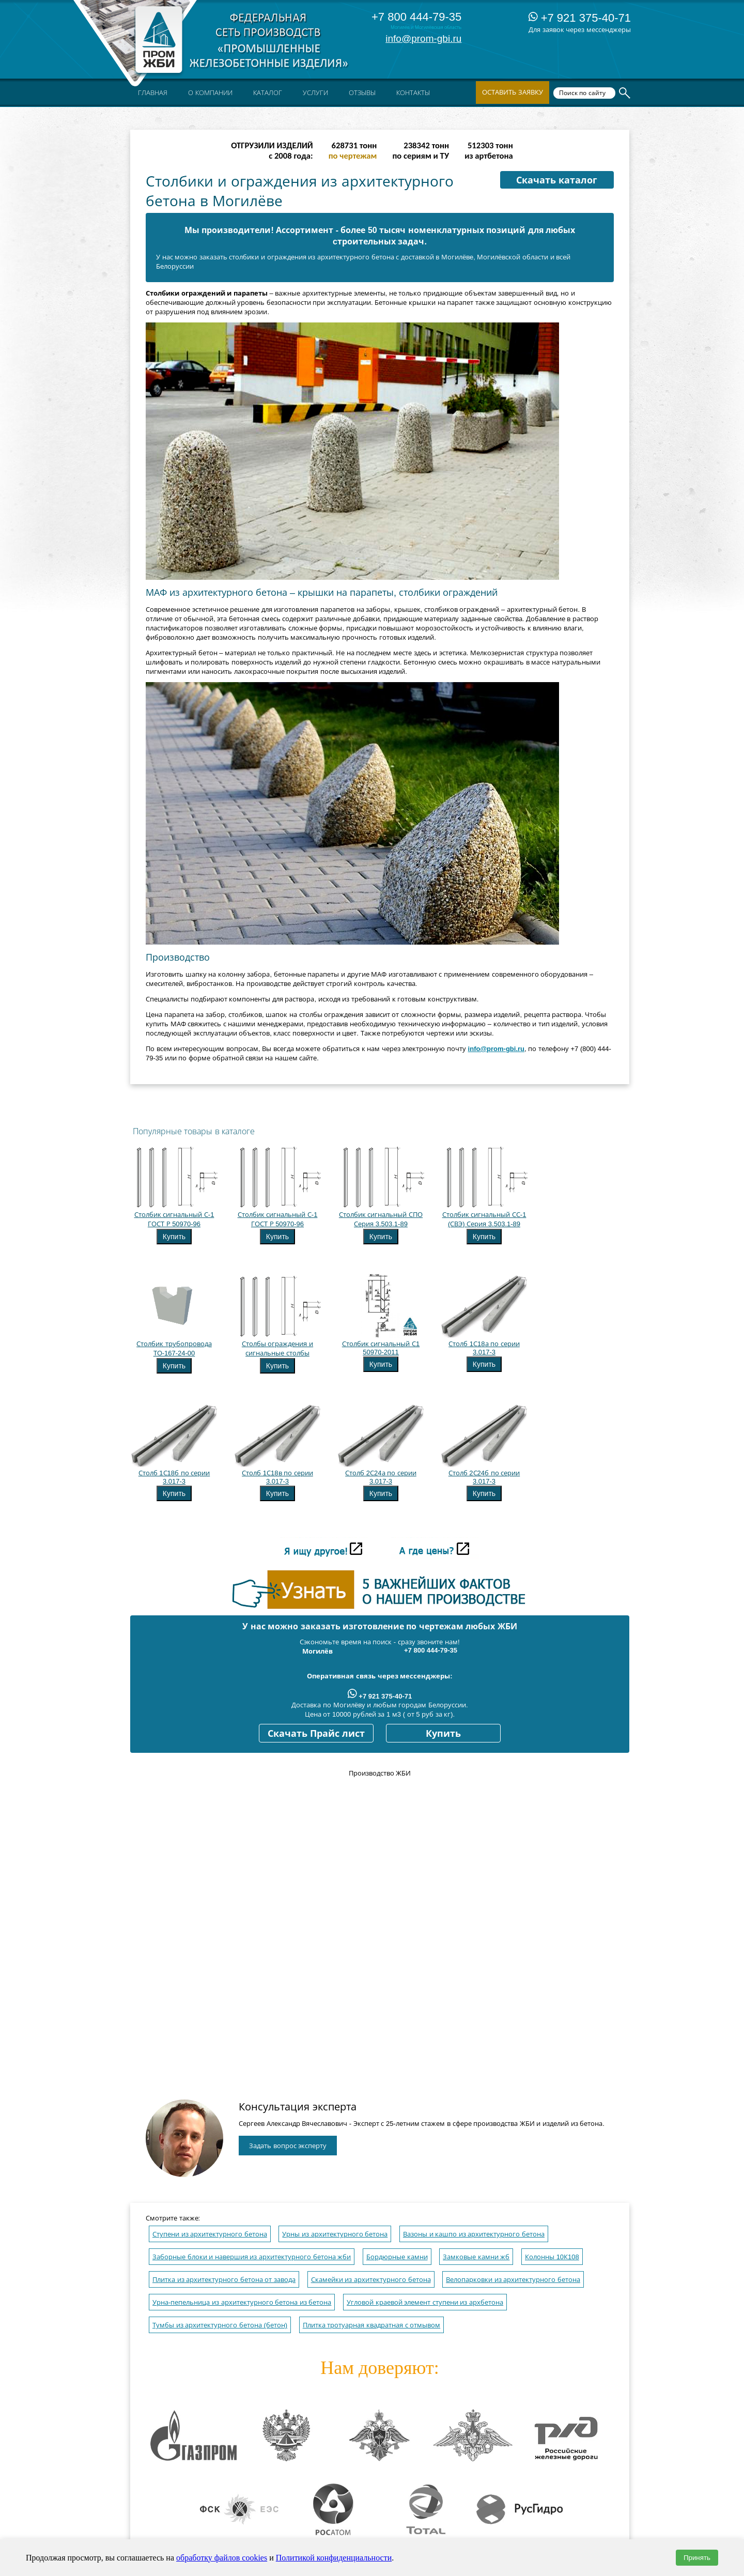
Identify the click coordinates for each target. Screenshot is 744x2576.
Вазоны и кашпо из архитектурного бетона (474, 2234)
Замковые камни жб (476, 2257)
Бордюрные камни (397, 2257)
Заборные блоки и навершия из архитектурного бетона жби (251, 2257)
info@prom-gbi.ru (423, 38)
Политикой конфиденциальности (334, 2557)
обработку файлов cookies (221, 2557)
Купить (174, 1236)
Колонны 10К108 (552, 2257)
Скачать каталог (556, 180)
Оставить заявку (512, 92)
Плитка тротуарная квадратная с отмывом (371, 2325)
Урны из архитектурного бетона (335, 2234)
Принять (697, 2558)
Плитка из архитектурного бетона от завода (224, 2280)
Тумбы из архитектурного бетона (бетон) (219, 2325)
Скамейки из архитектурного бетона (371, 2280)
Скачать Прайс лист (316, 1734)
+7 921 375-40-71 (580, 17)
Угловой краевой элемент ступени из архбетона (425, 2302)
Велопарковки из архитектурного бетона (513, 2280)
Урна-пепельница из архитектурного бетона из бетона (241, 2302)
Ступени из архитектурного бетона (209, 2234)
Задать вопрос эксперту (288, 2146)
